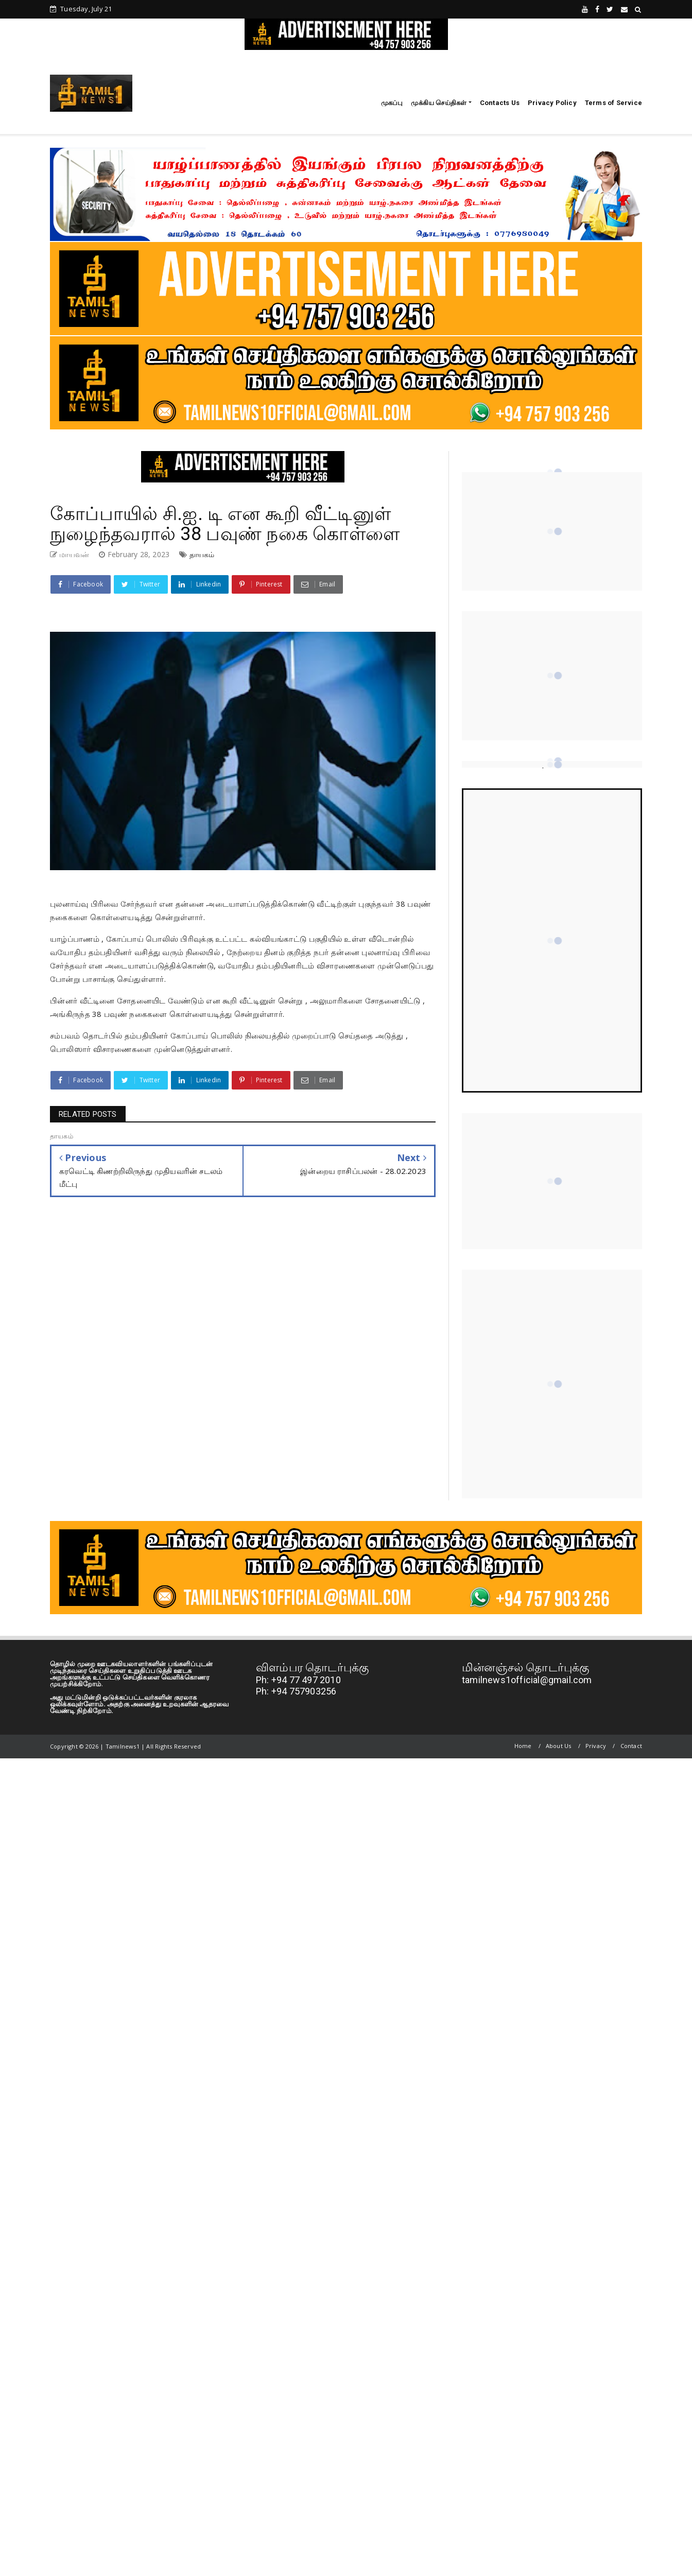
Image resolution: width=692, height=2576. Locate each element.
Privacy (595, 1746)
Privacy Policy (552, 103)
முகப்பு (392, 103)
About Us (559, 1746)
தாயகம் (202, 554)
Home (523, 1746)
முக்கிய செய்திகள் (438, 103)
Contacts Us (500, 103)
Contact (631, 1746)
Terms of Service (613, 103)
